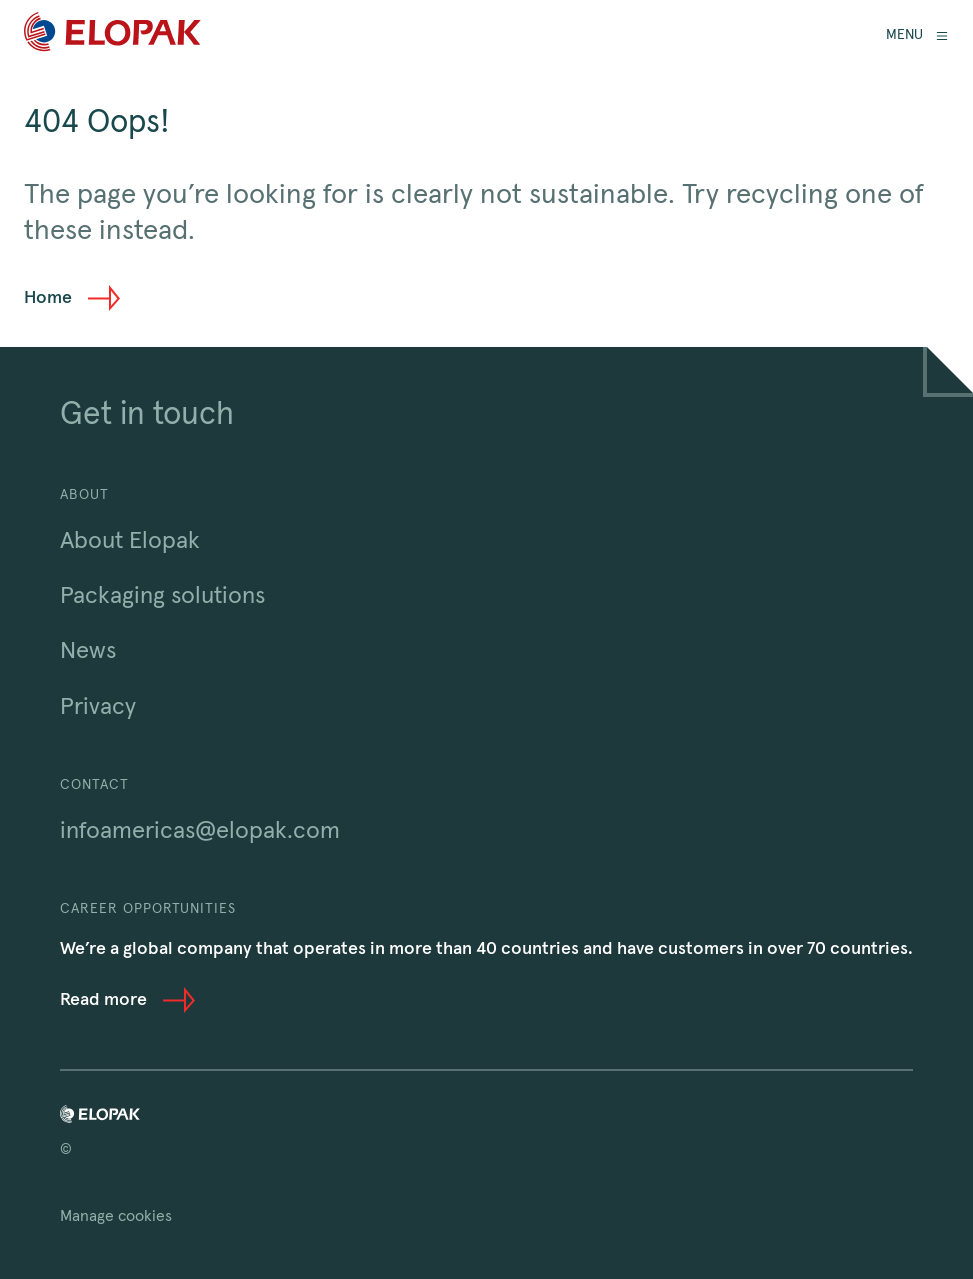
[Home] (112, 35)
